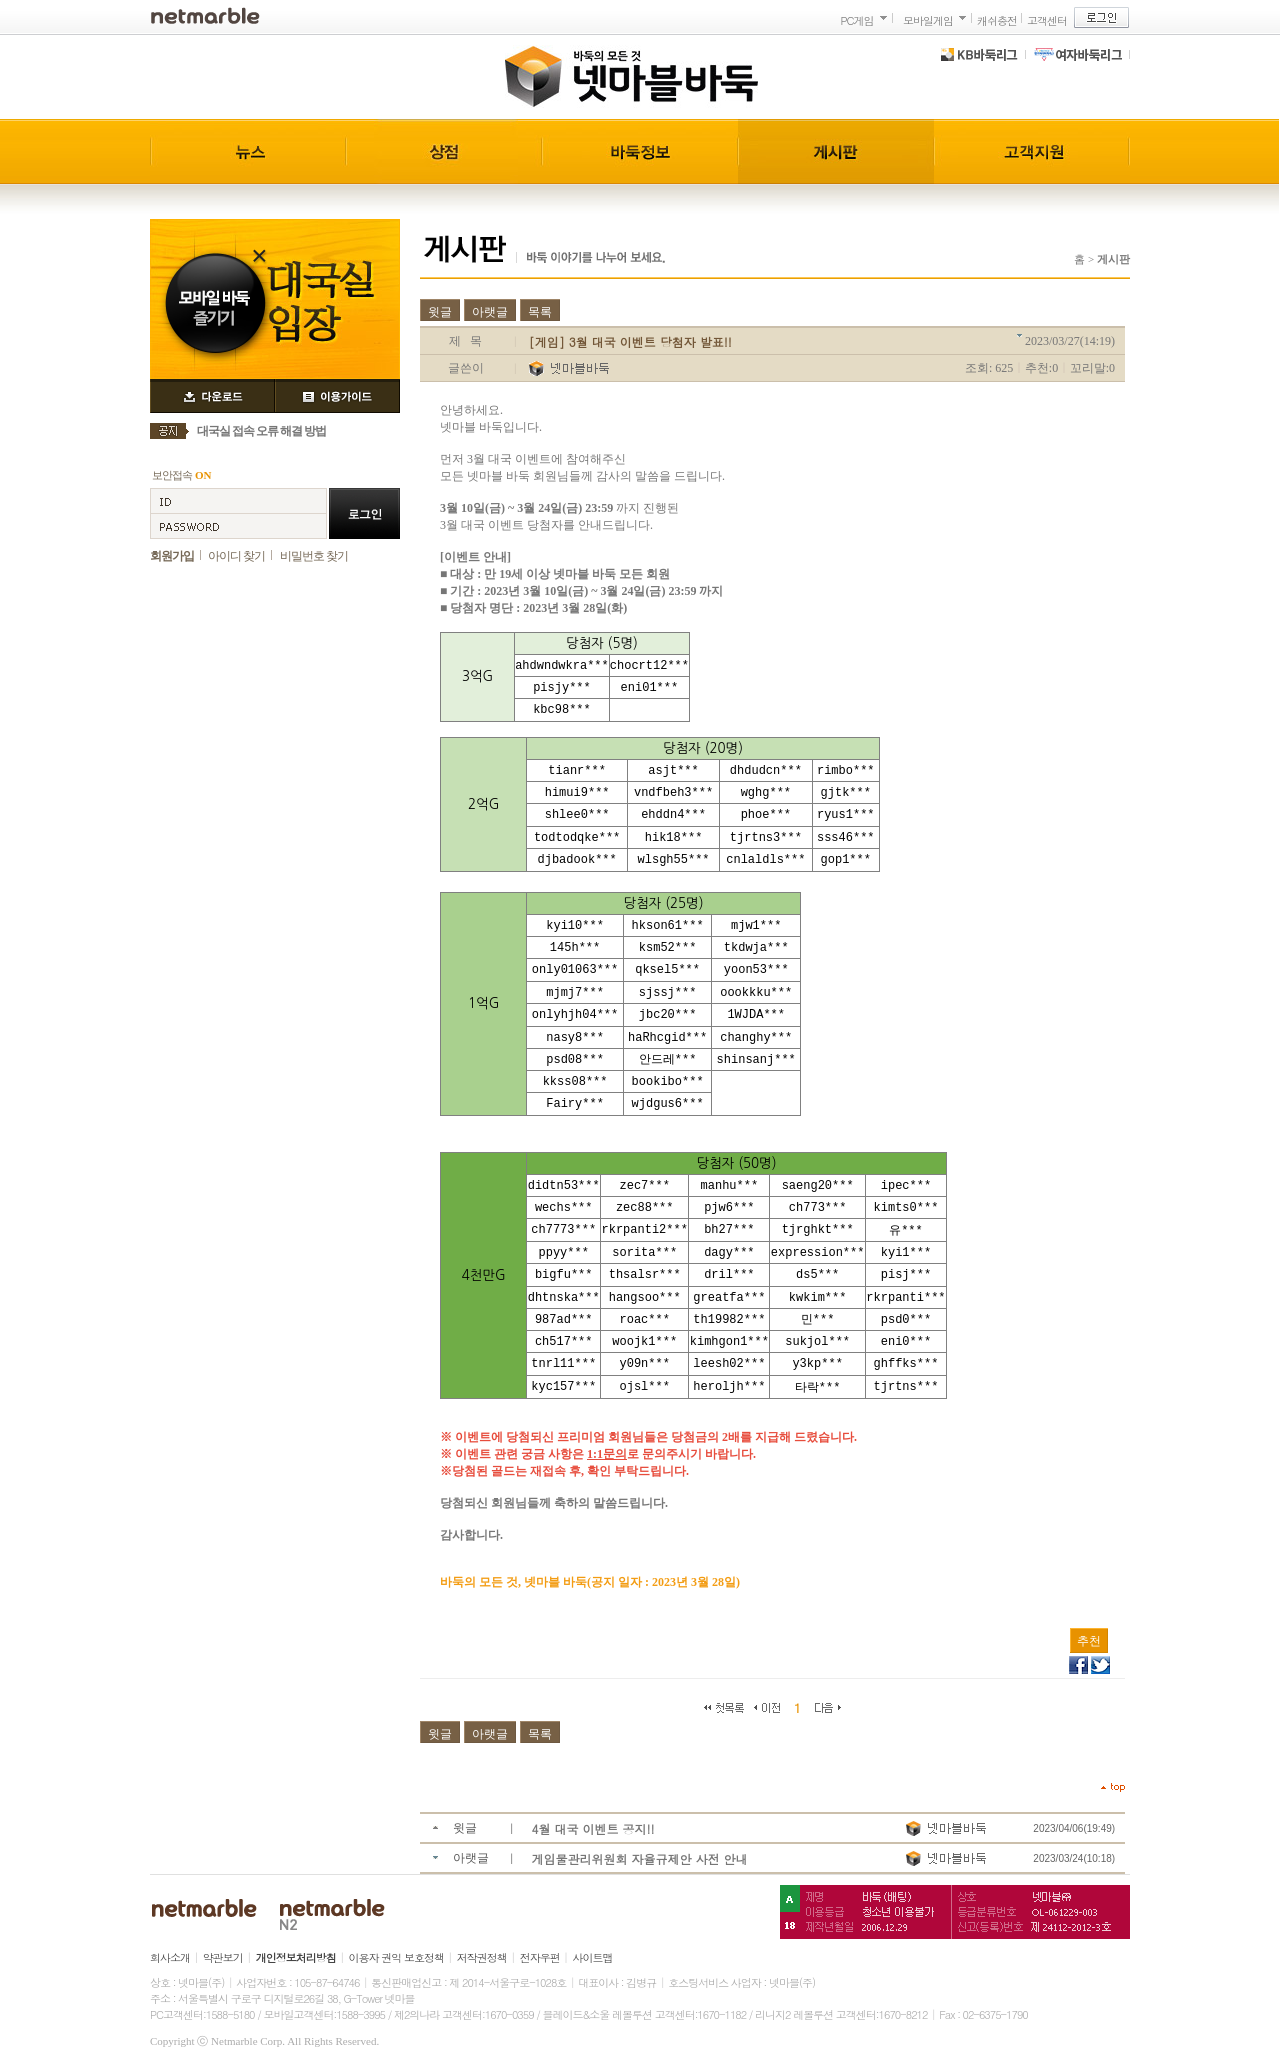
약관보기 (223, 1957)
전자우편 (540, 1957)
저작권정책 (482, 1957)
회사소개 (170, 1957)
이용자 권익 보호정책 (396, 1957)
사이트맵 (593, 1957)
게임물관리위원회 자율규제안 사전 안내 (640, 1858)
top (1113, 1787)
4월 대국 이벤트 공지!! (593, 1828)
